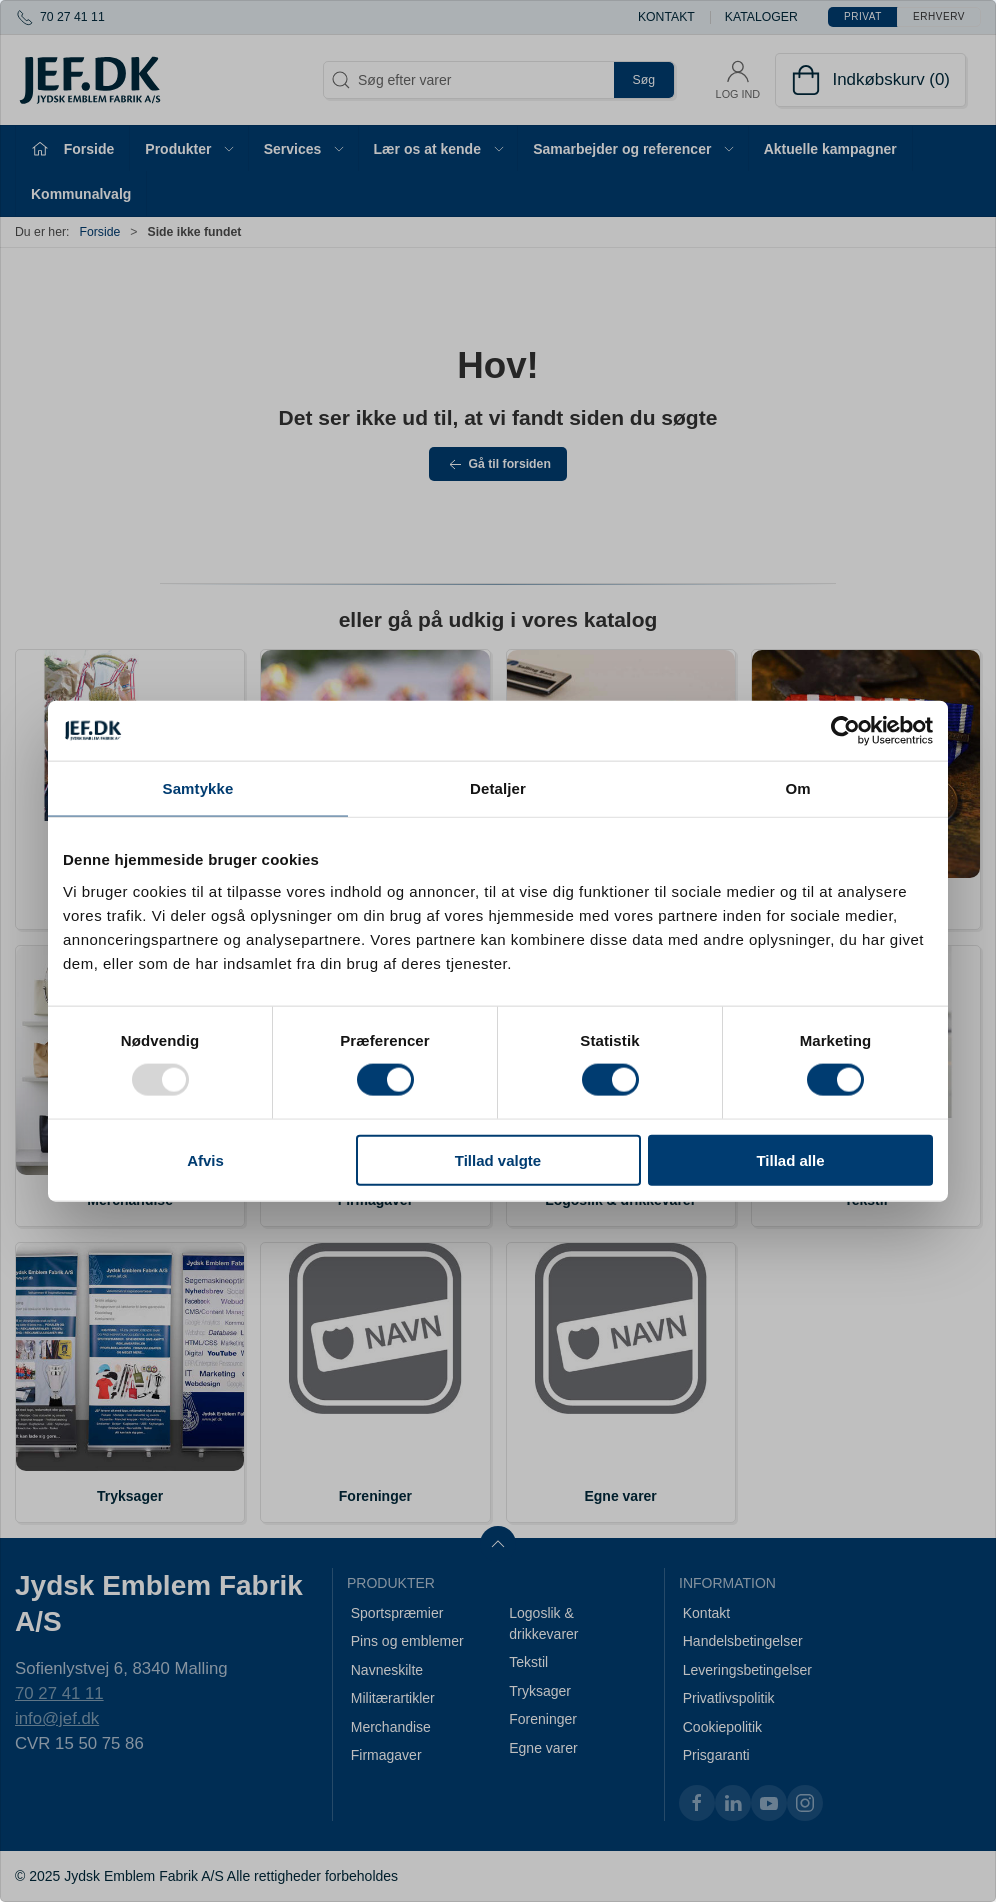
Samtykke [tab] (198, 788)
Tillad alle (790, 1159)
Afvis (205, 1159)
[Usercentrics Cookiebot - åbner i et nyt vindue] (845, 731)
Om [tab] (797, 788)
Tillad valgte (498, 1159)
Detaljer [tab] (498, 788)
